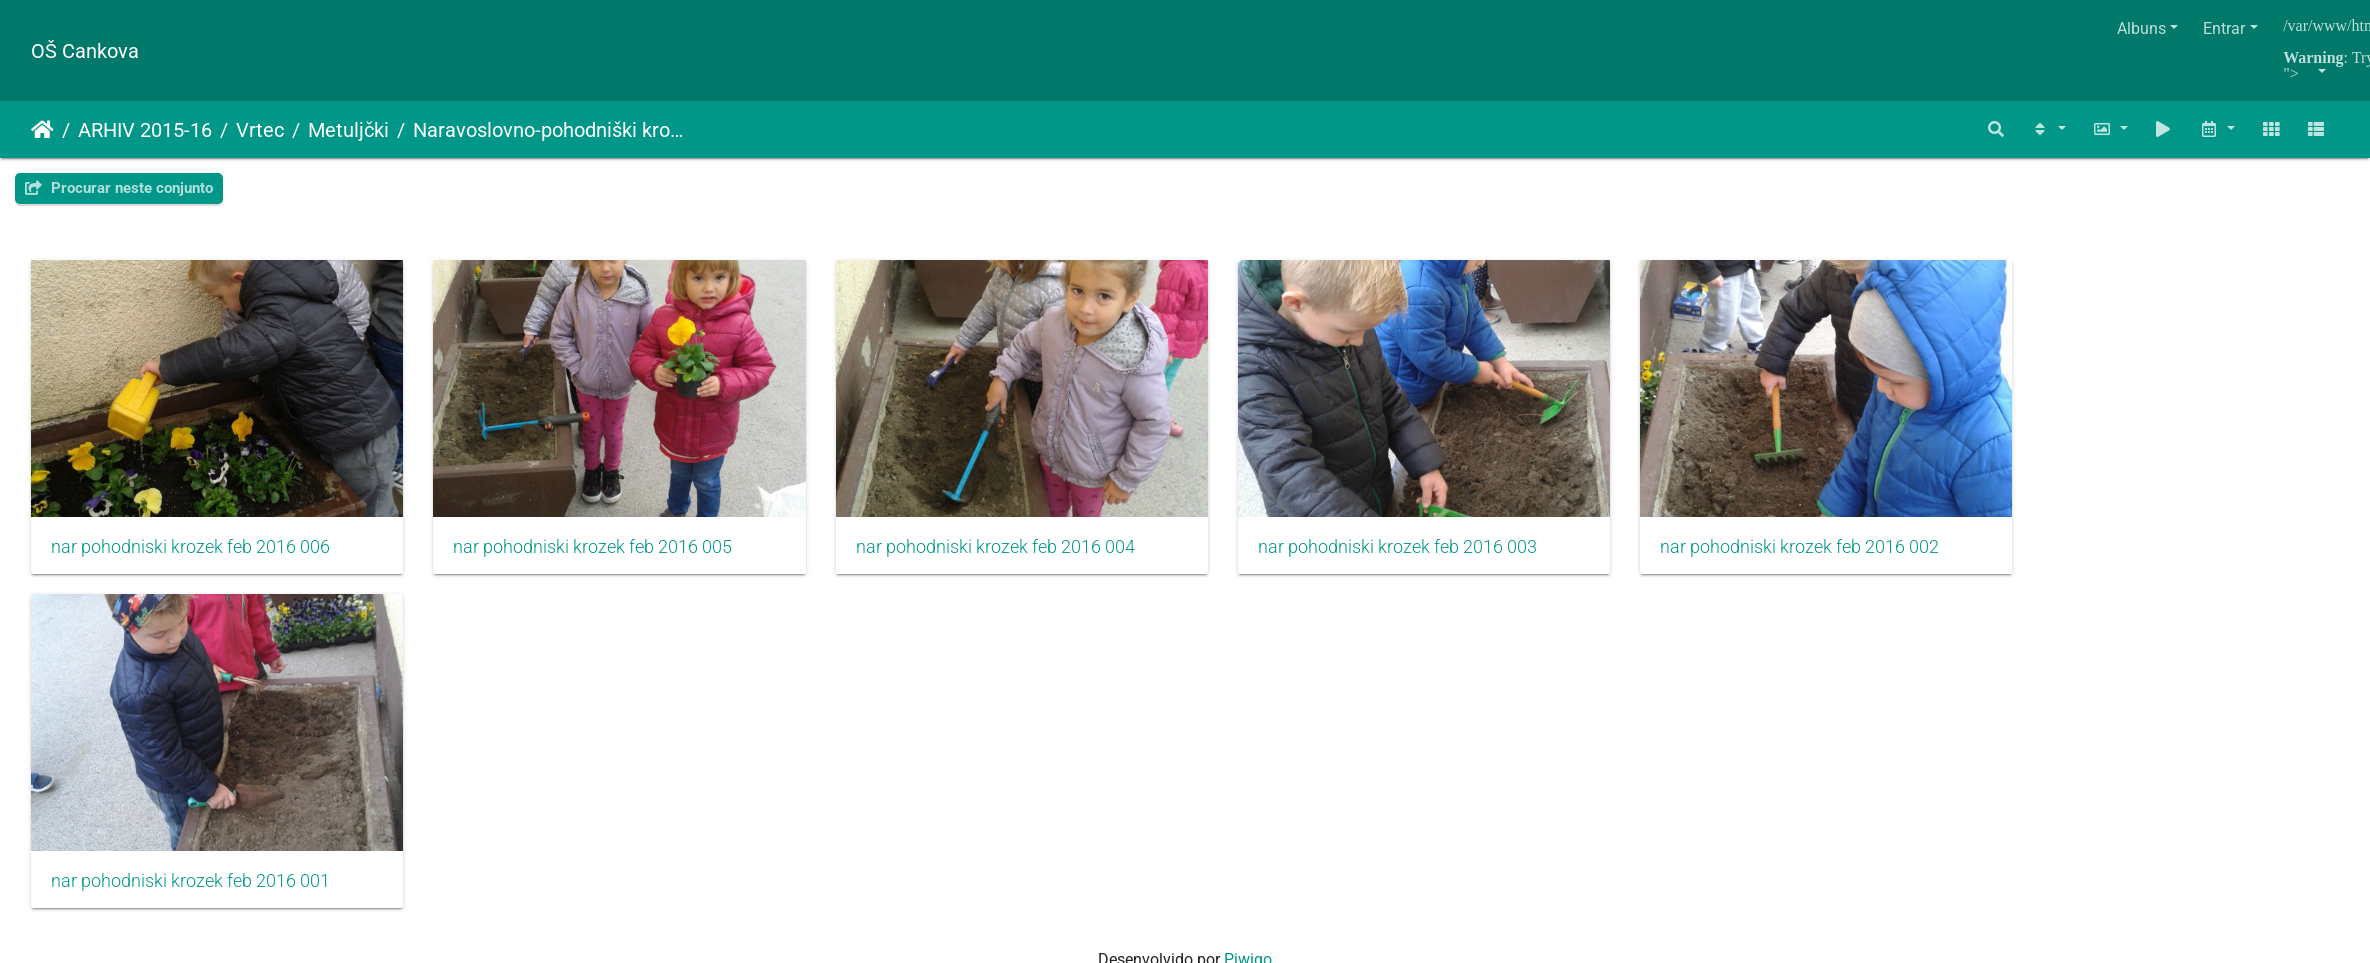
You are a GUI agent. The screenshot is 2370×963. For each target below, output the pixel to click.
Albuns (2141, 28)
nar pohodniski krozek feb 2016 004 (1028, 558)
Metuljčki (348, 130)
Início (42, 130)
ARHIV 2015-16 (145, 130)
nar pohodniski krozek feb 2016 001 (190, 904)
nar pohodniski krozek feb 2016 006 (190, 558)
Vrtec (260, 130)
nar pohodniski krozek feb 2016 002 (1866, 558)
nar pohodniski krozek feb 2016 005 (609, 558)
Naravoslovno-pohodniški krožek (551, 130)
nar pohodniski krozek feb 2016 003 (1447, 558)
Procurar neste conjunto (119, 188)
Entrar (2224, 28)
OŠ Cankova (85, 51)
